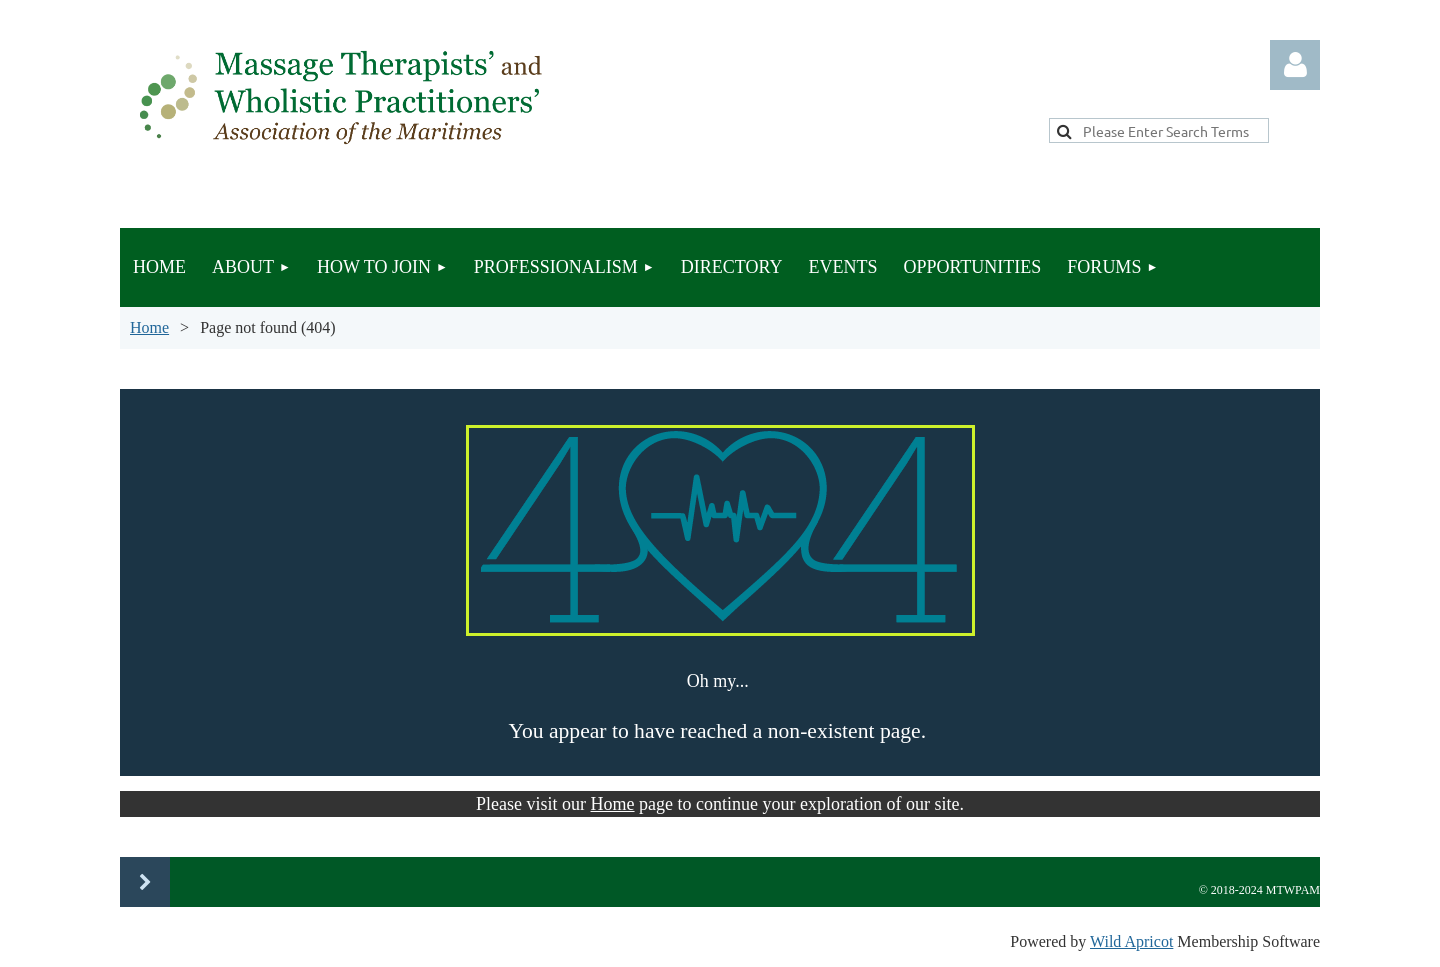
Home (149, 327)
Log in (1295, 65)
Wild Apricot (1131, 941)
